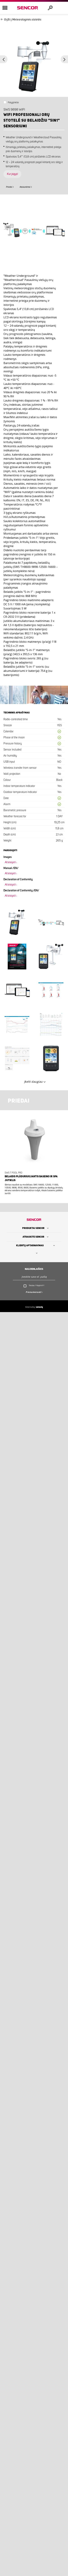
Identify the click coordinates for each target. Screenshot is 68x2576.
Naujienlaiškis (34, 1269)
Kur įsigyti (12, 174)
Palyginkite (13, 102)
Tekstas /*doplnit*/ (36, 1285)
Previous (3, 59)
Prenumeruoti (33, 1292)
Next (64, 59)
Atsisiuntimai (24, 187)
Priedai (9, 187)
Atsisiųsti (10, 862)
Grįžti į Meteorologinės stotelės (22, 19)
